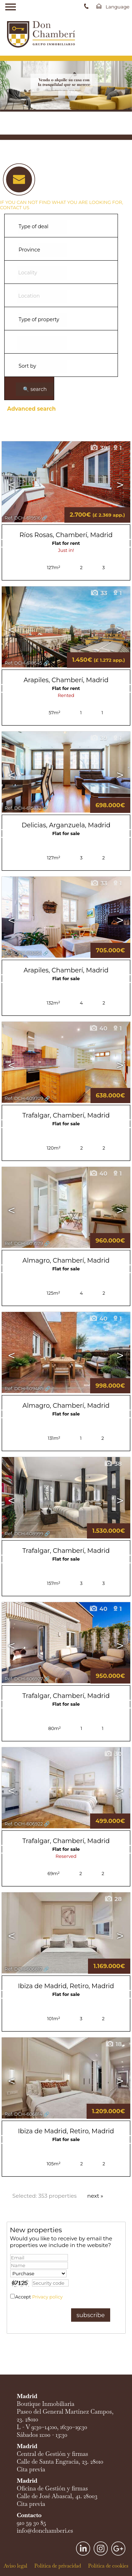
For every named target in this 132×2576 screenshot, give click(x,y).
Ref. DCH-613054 (23, 953)
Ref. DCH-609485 (24, 1388)
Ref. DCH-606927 (24, 1678)
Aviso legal (15, 2566)
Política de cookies (108, 2566)
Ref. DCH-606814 (24, 2114)
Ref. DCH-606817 (23, 1969)
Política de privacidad (57, 2566)
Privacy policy (47, 2297)
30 (113, 1753)
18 (113, 2044)
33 (98, 593)
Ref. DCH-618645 (23, 663)
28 (113, 1899)
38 (113, 1463)
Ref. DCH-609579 (24, 1243)
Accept (39, 2297)
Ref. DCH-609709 (24, 1098)
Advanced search (31, 408)
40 (98, 1028)
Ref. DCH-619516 (22, 518)
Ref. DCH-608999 (24, 1533)
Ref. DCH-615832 (23, 808)
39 (98, 448)
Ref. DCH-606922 (24, 1824)
